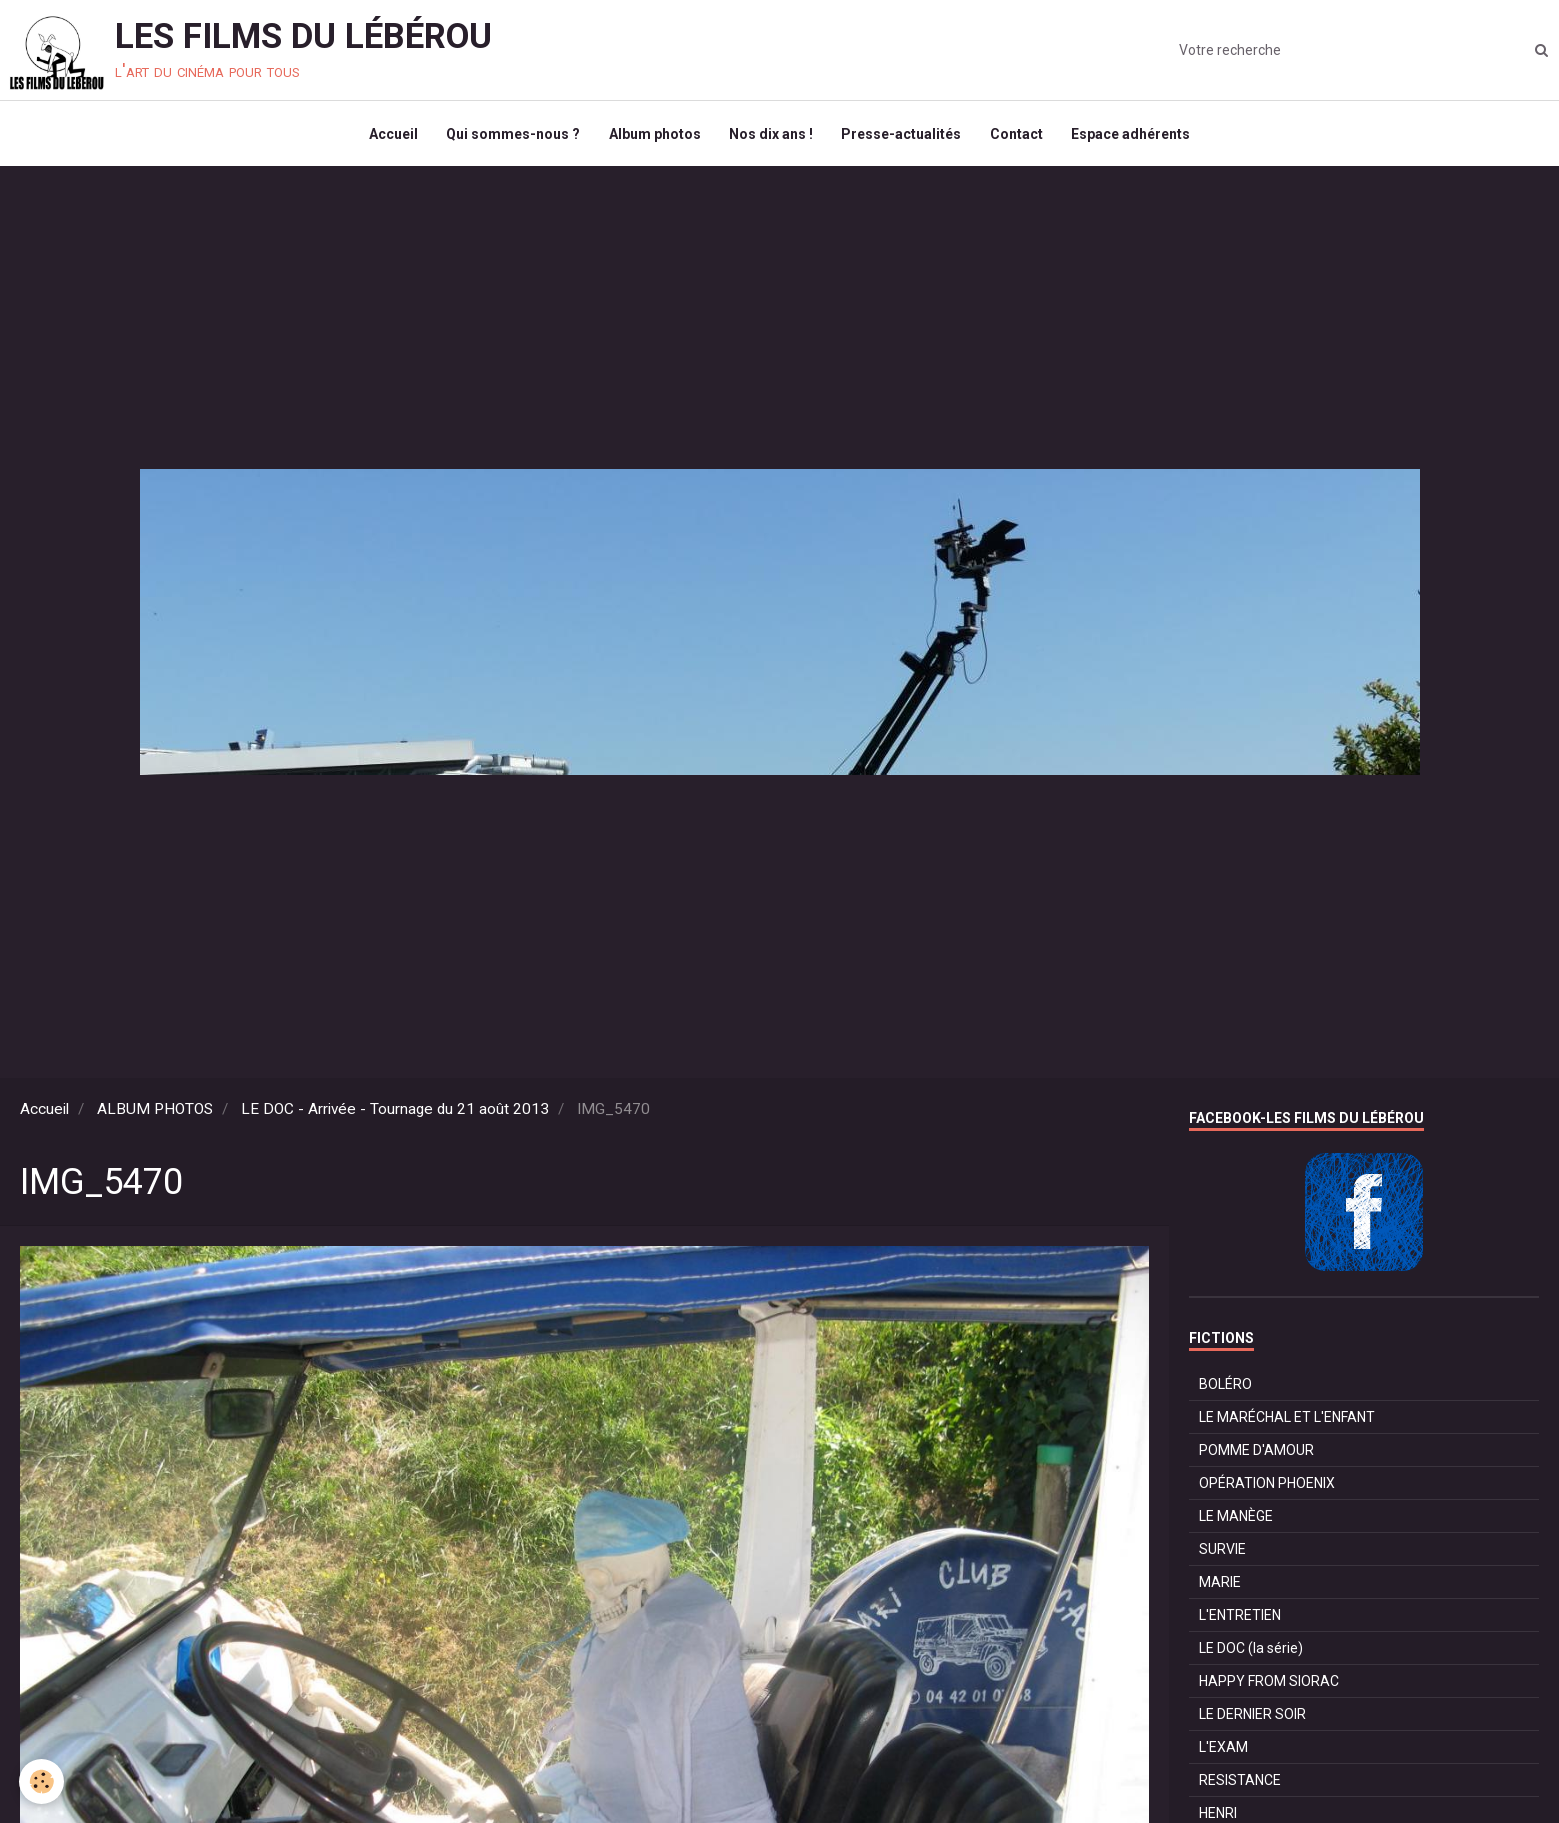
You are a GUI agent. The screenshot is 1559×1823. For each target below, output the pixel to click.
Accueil (388, 136)
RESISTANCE (1240, 1784)
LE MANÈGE (1236, 1520)
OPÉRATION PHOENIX (1267, 1487)
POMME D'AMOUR (1256, 1454)
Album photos (653, 136)
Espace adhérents (1135, 136)
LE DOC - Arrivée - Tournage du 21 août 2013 (395, 1113)
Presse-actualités (903, 136)
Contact (1019, 136)
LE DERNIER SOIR (1252, 1718)
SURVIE (1222, 1553)
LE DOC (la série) (1251, 1652)
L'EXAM (1223, 1751)
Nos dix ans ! (771, 136)
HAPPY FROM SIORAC (1269, 1685)
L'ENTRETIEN (1240, 1619)
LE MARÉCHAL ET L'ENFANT (1287, 1421)
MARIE (1220, 1586)
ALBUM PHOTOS (155, 1113)
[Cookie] (42, 1781)
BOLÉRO (1225, 1388)
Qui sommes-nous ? (510, 136)
